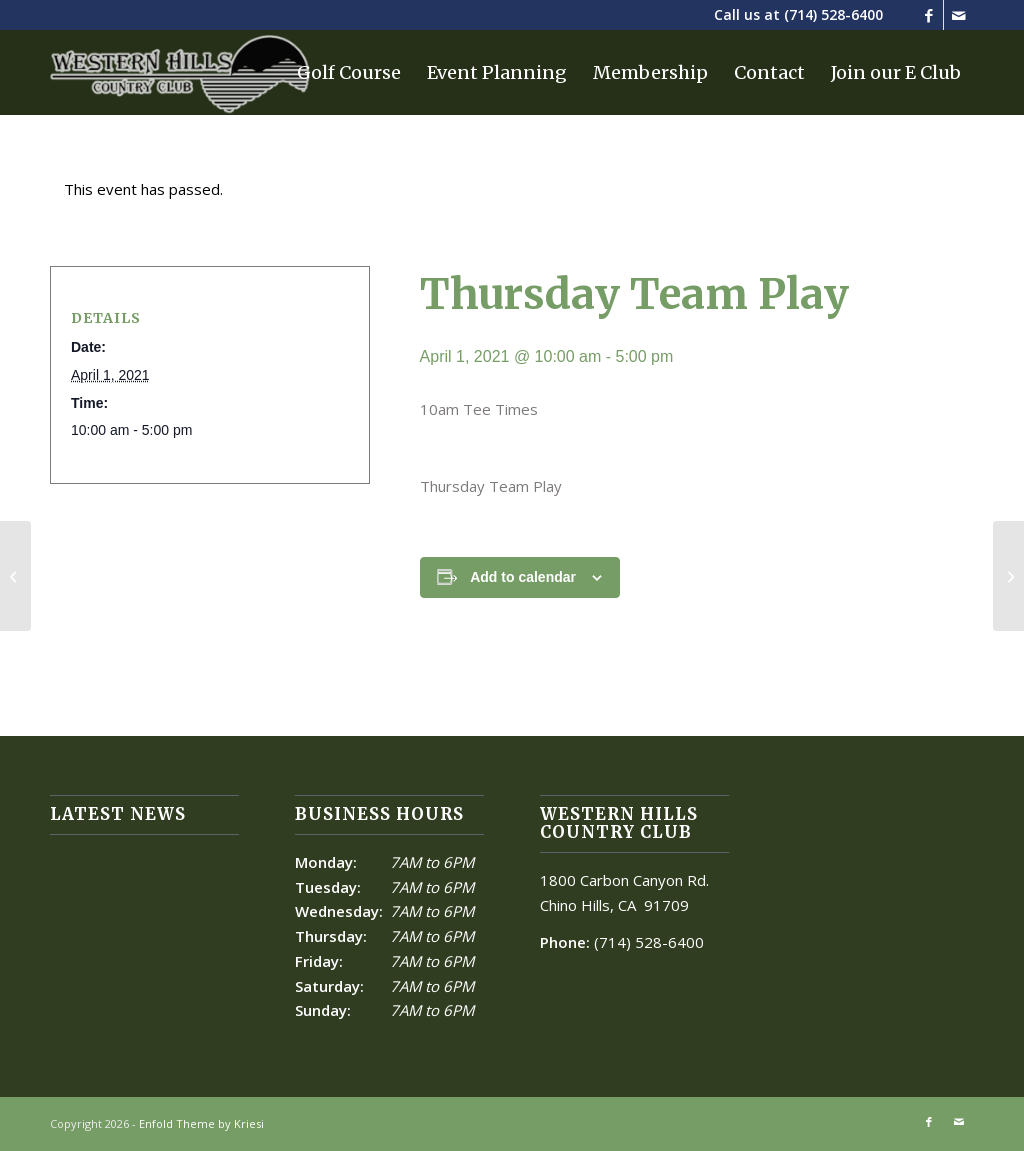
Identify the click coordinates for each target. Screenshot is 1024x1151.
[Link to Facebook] (928, 15)
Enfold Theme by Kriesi (201, 1123)
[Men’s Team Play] (15, 576)
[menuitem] (349, 72)
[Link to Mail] (959, 15)
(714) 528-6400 (833, 14)
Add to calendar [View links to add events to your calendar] (523, 577)
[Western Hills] (180, 72)
